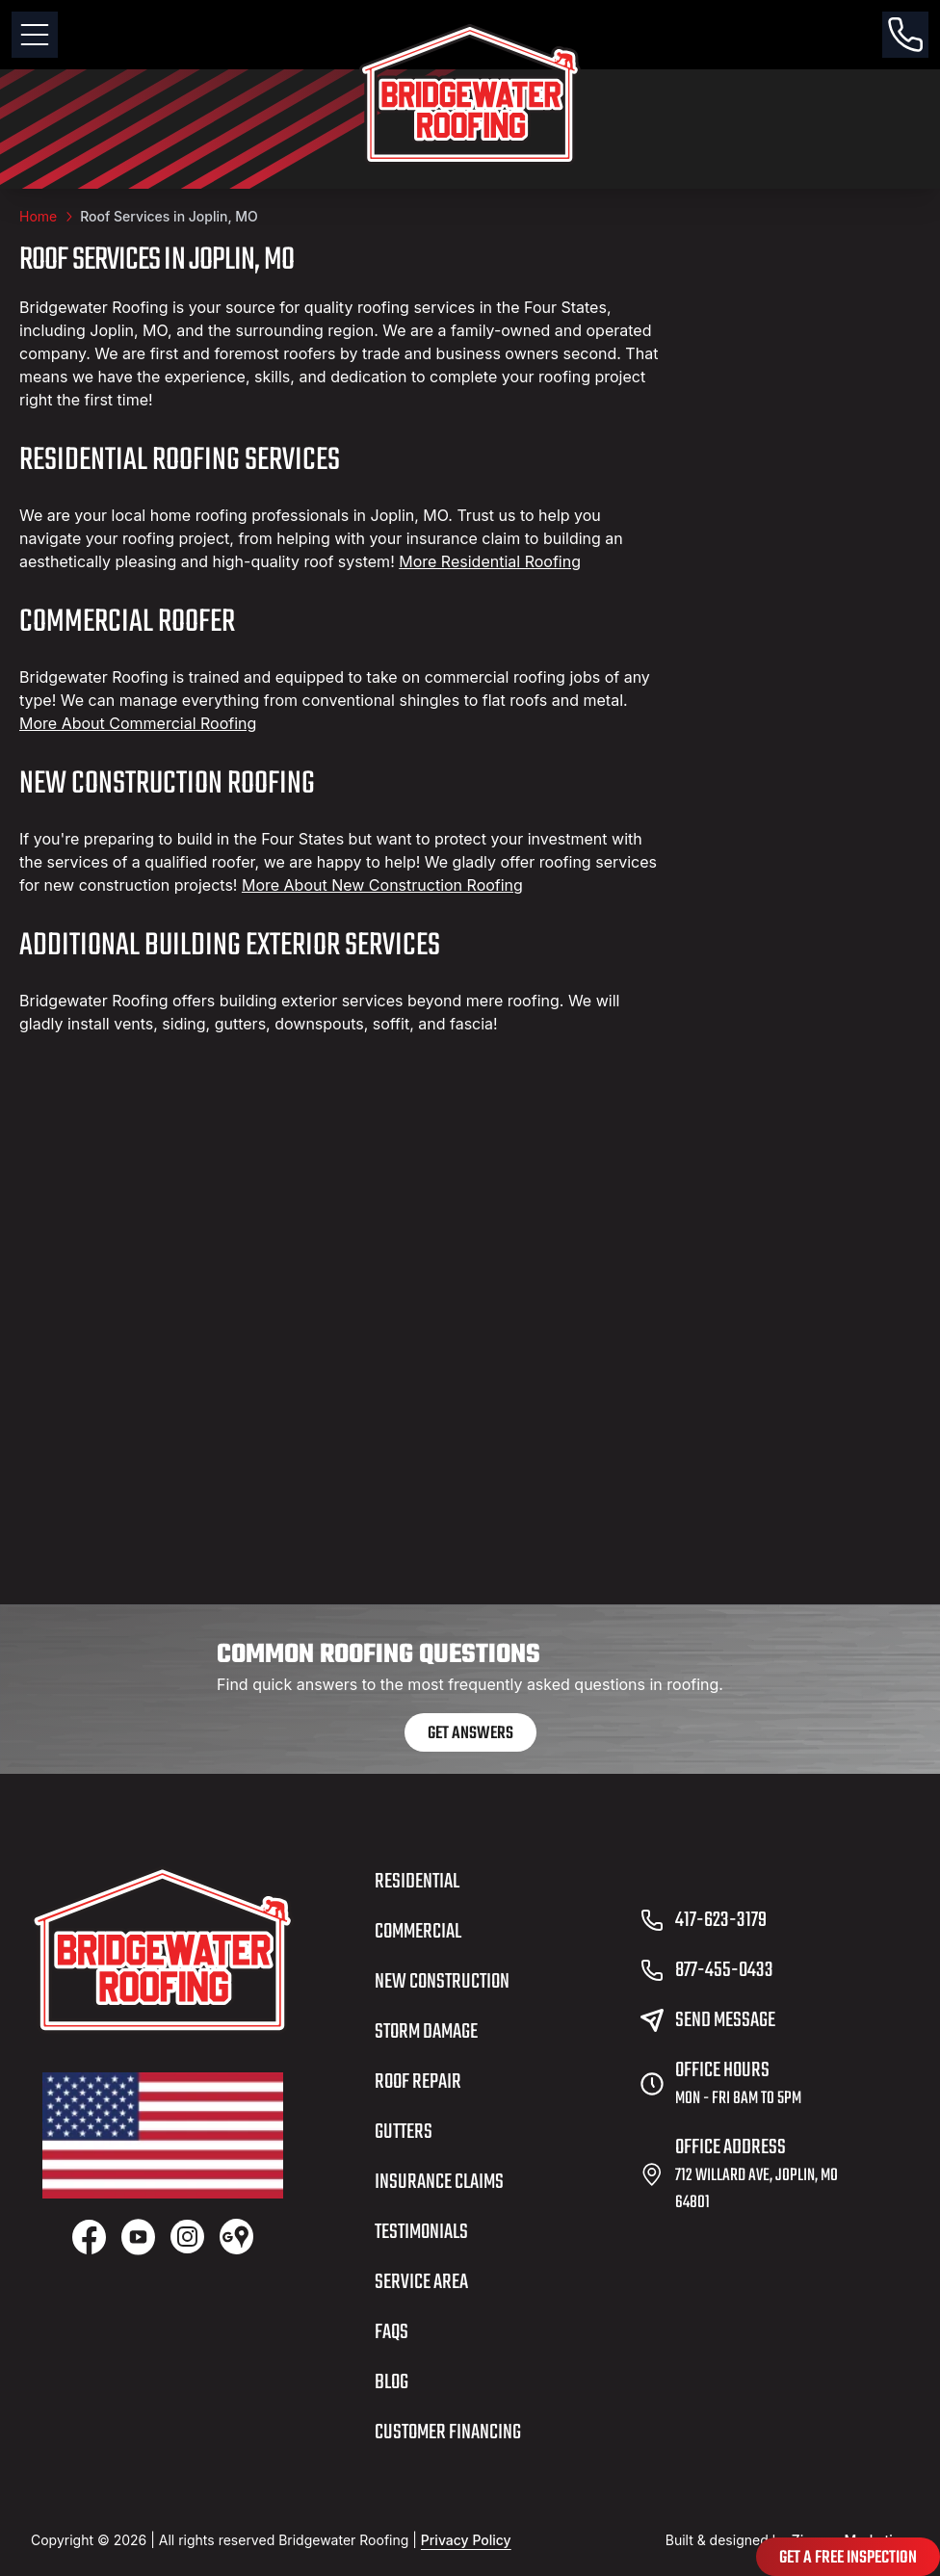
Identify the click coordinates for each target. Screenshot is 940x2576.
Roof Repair (418, 2082)
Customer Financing (448, 2432)
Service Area (421, 2282)
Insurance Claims (439, 2182)
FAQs (391, 2332)
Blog (391, 2382)
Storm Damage (426, 2032)
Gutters (403, 2132)
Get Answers (470, 1734)
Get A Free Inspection (848, 2558)
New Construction (442, 1981)
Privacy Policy (466, 2540)
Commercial (418, 1931)
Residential (417, 1881)
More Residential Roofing (490, 561)
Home (38, 216)
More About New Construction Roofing (382, 885)
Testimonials (421, 2232)
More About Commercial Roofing (137, 723)
